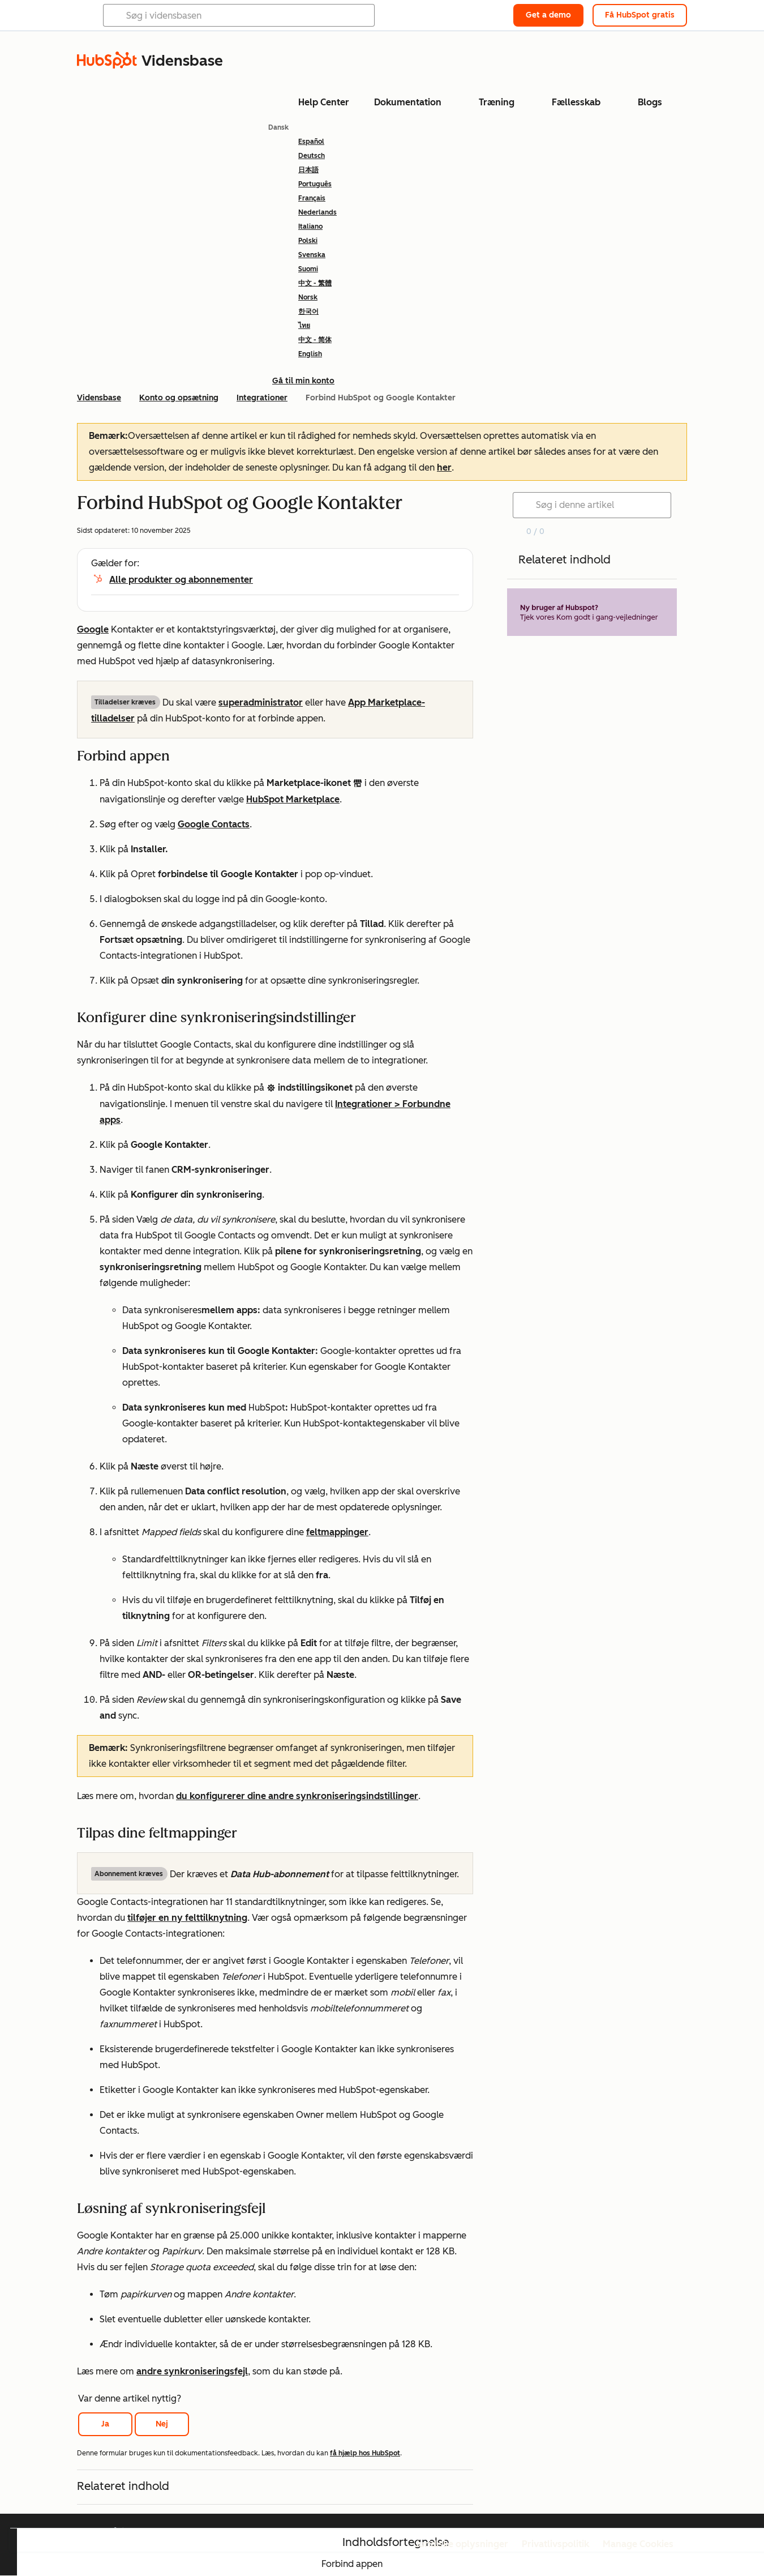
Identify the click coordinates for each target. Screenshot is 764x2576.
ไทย (304, 326)
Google (93, 629)
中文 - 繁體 (315, 283)
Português (315, 184)
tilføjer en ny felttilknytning (187, 1917)
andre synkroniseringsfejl (192, 2371)
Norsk (307, 297)
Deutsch (311, 156)
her (444, 467)
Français (311, 198)
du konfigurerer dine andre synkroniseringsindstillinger (297, 1796)
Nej (162, 2424)
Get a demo (548, 15)
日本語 (308, 170)
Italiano (310, 226)
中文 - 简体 (315, 340)
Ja (105, 2424)
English (310, 354)
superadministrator (260, 702)
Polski (307, 241)
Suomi (308, 269)
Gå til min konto (303, 381)
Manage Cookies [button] (638, 2544)
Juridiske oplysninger (461, 2544)
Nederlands (317, 212)
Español (311, 142)
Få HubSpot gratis (640, 15)
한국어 (308, 311)
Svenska (311, 255)
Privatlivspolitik (555, 2544)
